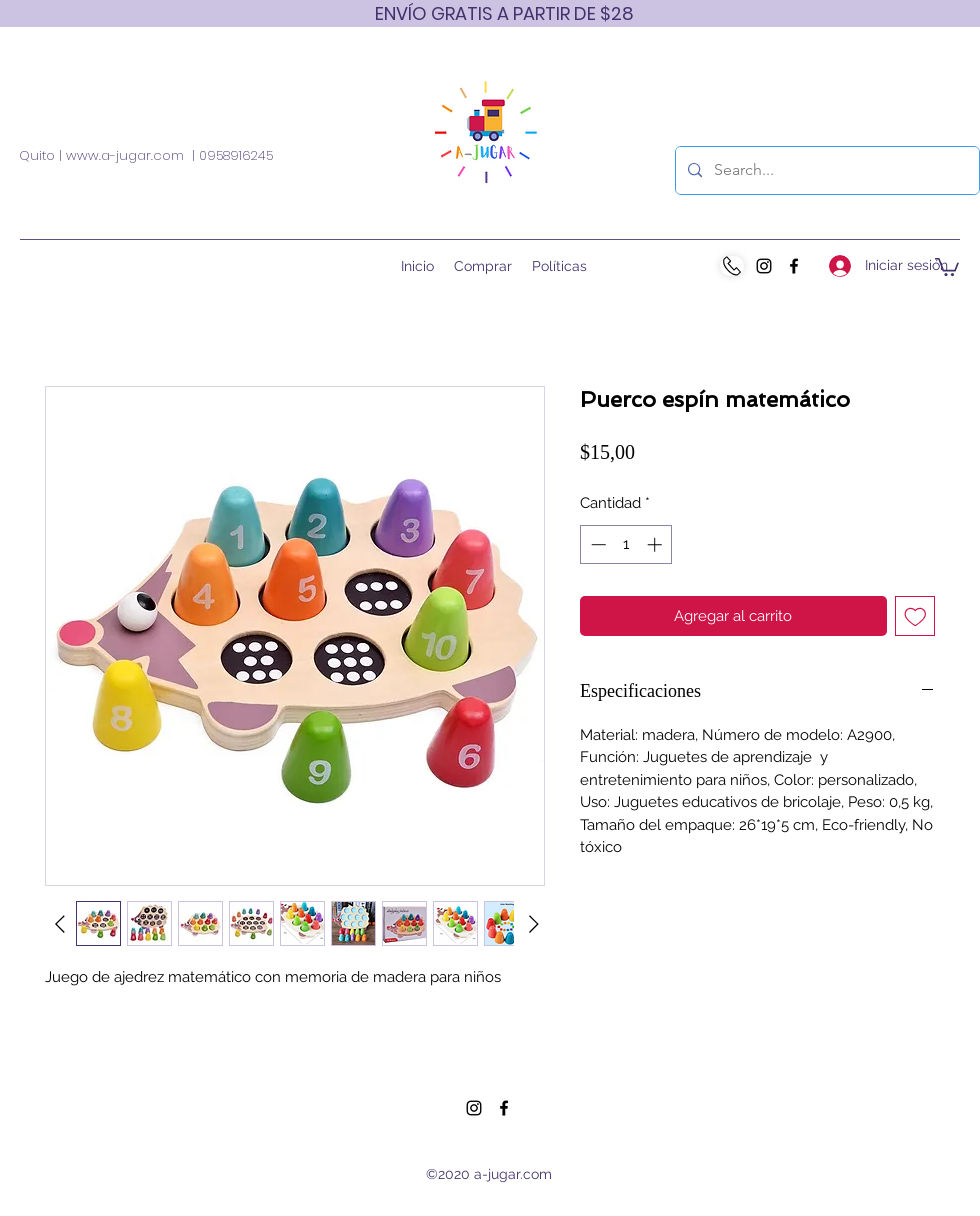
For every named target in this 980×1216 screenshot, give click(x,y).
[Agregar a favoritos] (915, 616)
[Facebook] (794, 266)
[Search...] (825, 170)
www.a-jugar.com (125, 155)
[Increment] (656, 544)
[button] (947, 266)
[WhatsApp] (732, 266)
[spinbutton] (626, 544)
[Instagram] (764, 266)
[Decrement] (596, 544)
